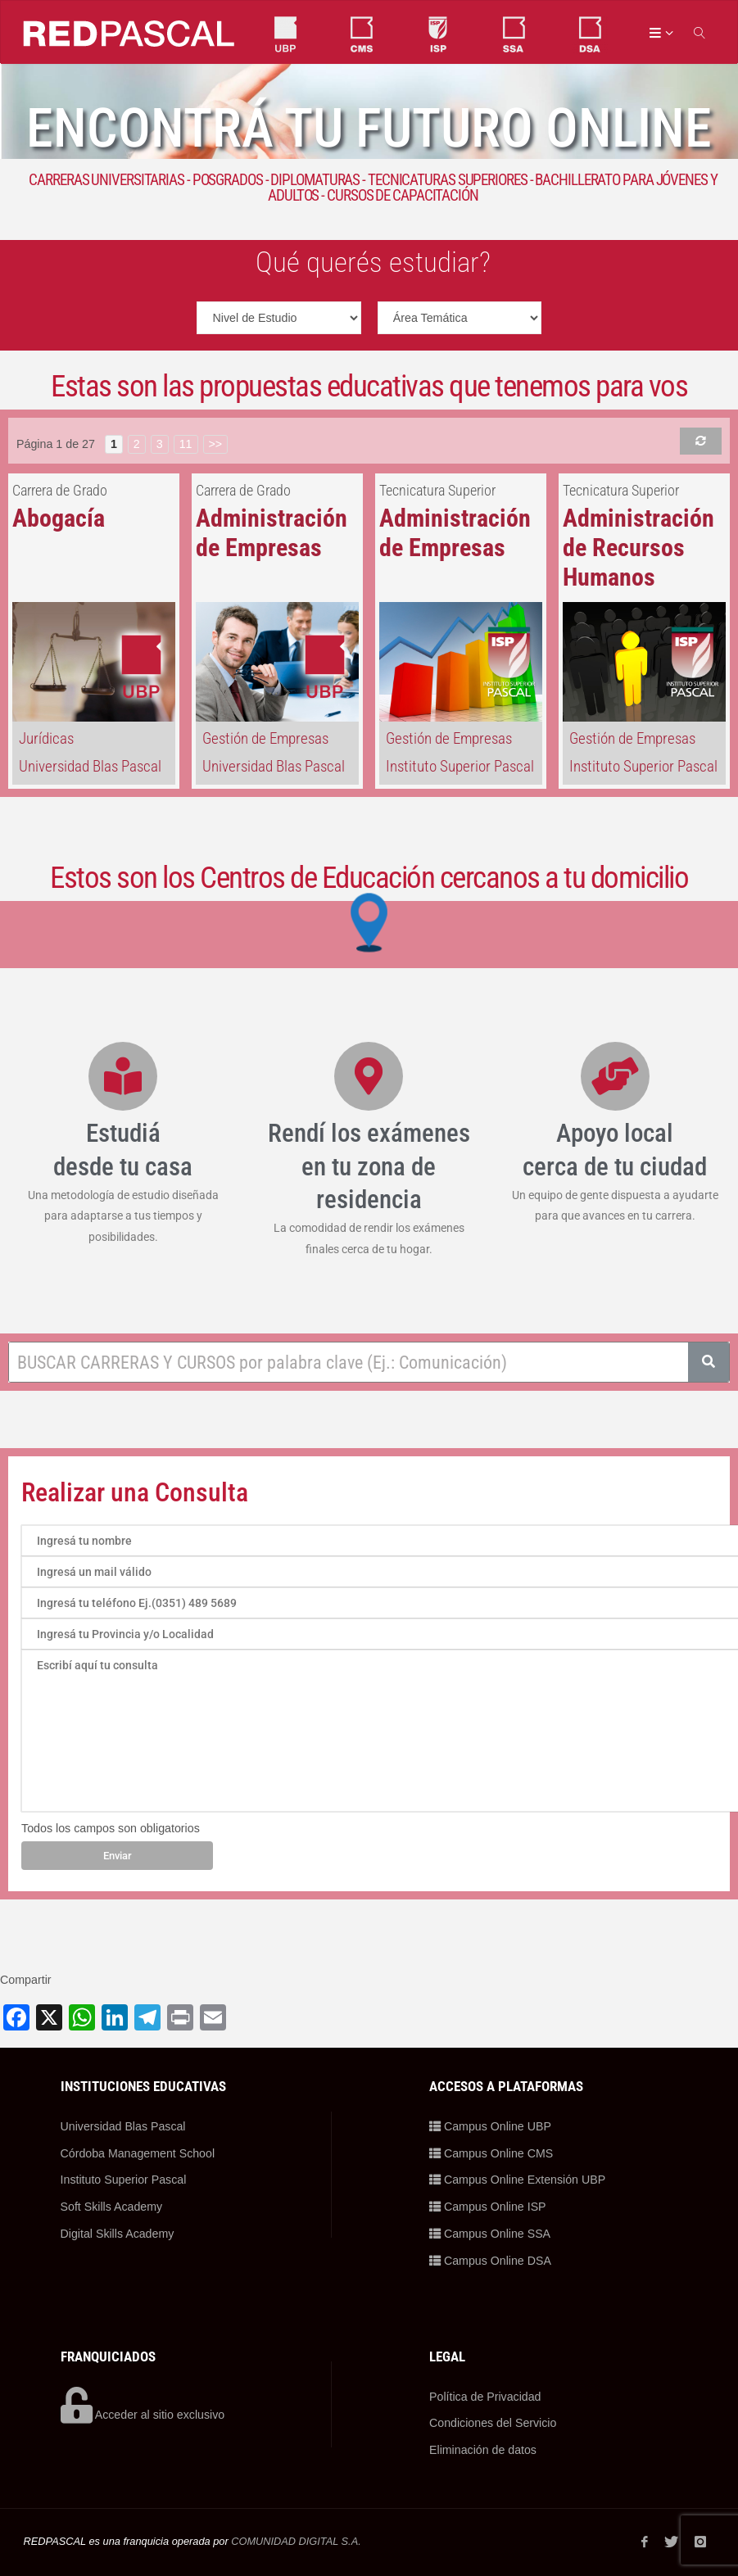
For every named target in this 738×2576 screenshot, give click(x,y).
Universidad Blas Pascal (90, 766)
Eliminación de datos (483, 2449)
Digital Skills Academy (117, 2233)
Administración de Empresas (271, 533)
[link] (700, 32)
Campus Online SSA (490, 2233)
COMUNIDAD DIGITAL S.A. (296, 2541)
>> (216, 443)
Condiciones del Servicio (493, 2422)
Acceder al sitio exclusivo (143, 2414)
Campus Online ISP (487, 2206)
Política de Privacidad (485, 2396)
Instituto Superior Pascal (460, 766)
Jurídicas (46, 738)
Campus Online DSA (490, 2260)
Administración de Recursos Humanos (638, 547)
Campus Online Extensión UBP (517, 2179)
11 (185, 443)
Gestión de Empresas (265, 738)
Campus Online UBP (490, 2126)
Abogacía (58, 518)
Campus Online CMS (491, 2153)
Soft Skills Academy (112, 2206)
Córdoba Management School (138, 2153)
